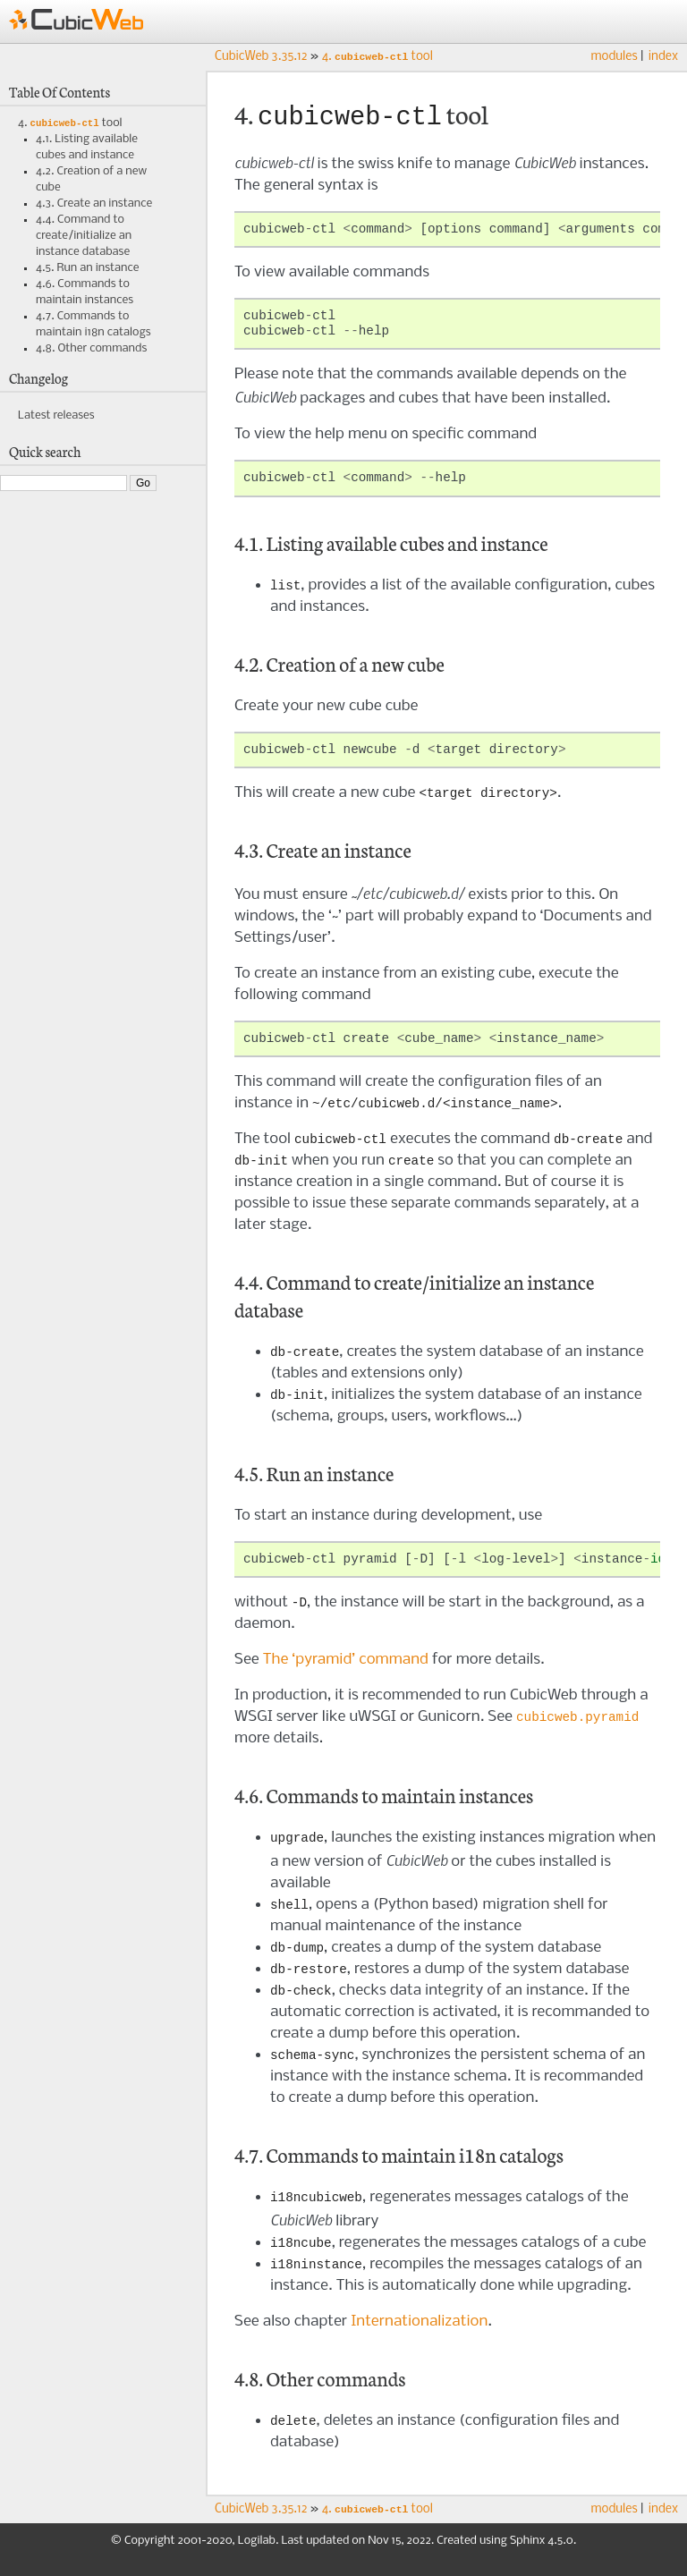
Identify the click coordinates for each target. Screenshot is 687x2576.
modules (613, 57)
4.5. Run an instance (87, 269)
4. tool (70, 125)
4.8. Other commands (91, 350)
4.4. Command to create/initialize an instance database (83, 237)
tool (377, 57)
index (663, 57)
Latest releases (56, 417)
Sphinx (527, 2558)
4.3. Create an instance (94, 205)
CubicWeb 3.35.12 (261, 57)
